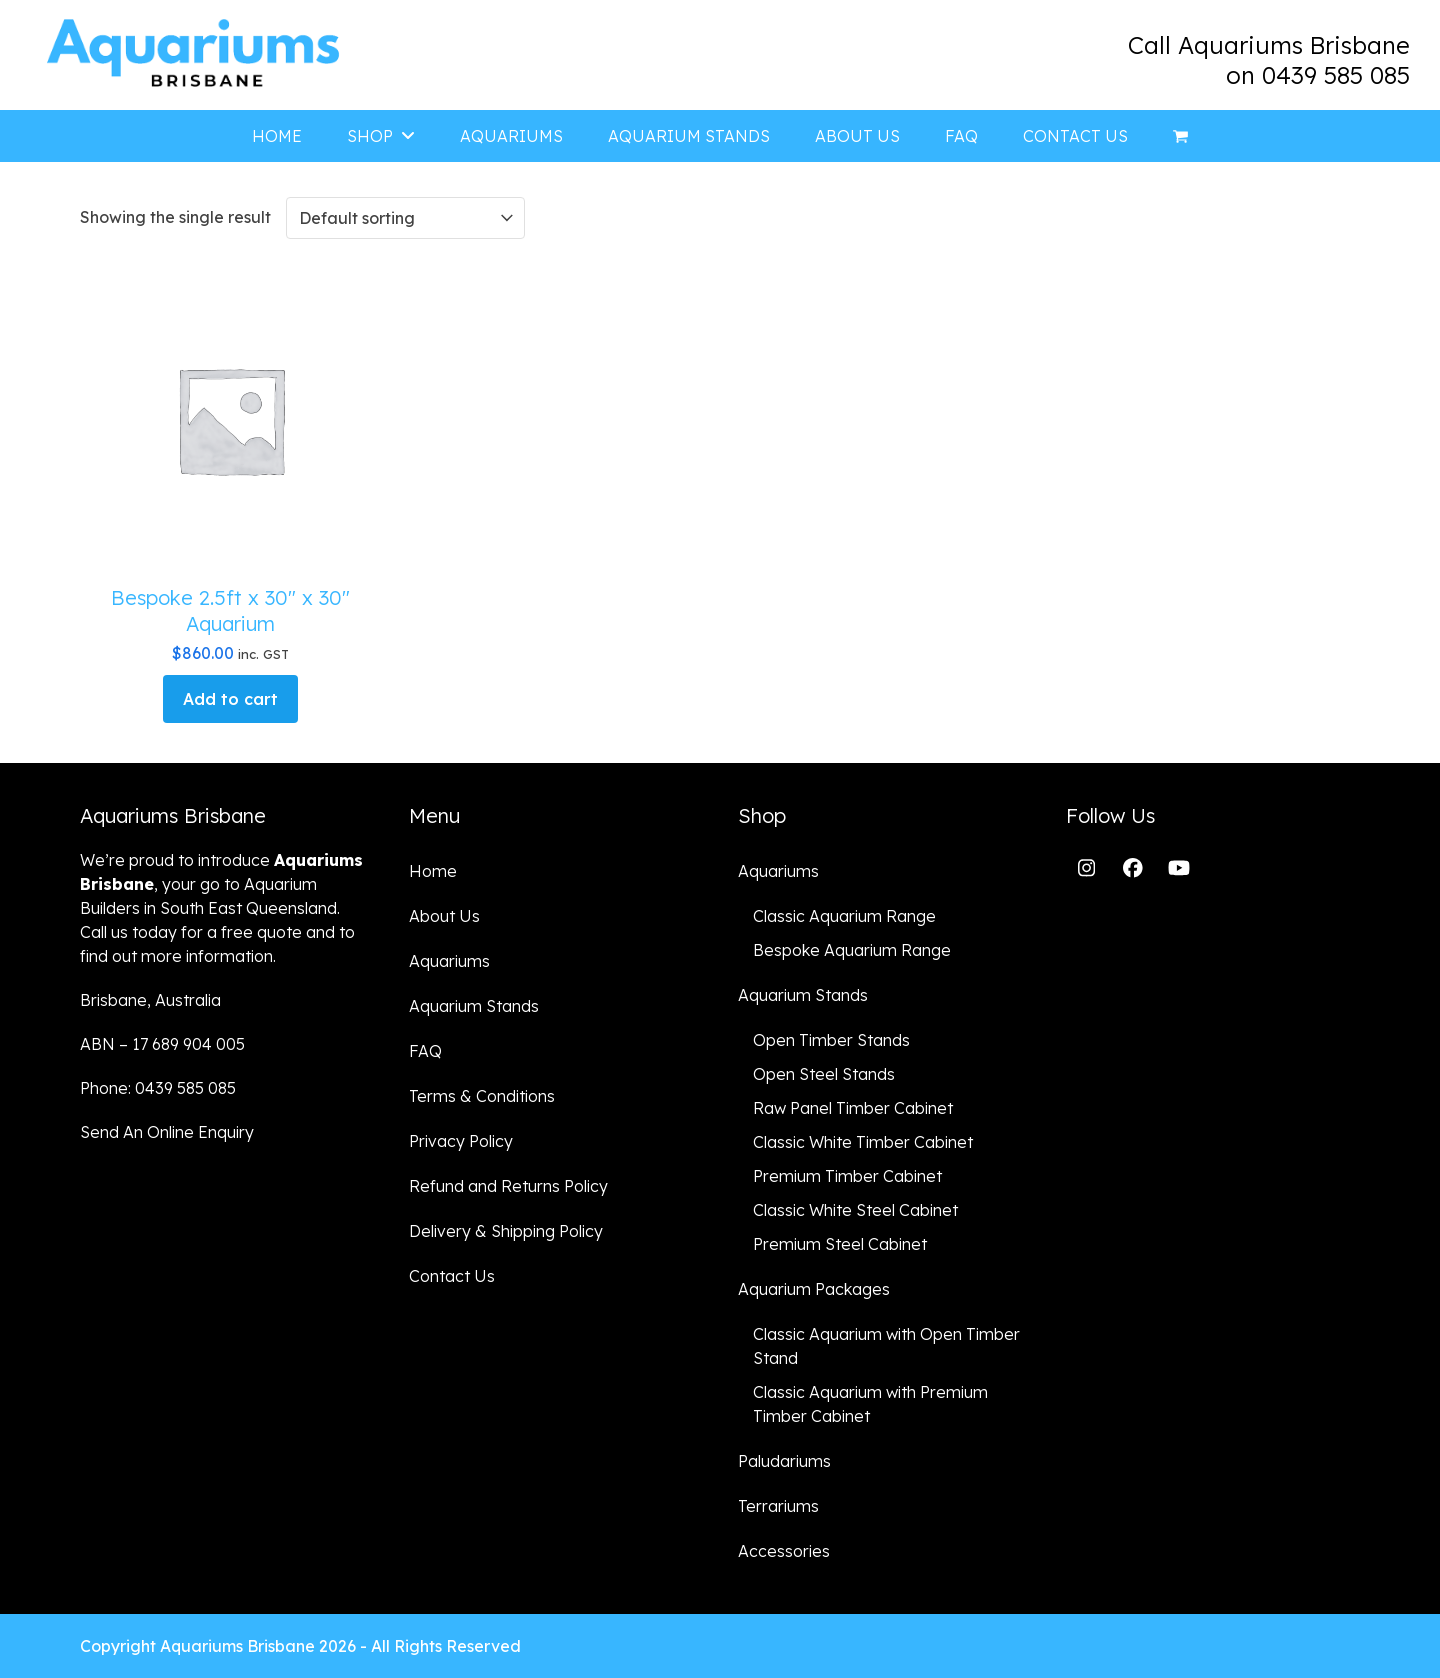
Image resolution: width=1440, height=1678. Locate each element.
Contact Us (452, 1276)
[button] (1180, 136)
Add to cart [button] (230, 699)
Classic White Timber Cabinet (863, 1142)
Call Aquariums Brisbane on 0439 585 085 (1269, 60)
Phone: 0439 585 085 (158, 1088)
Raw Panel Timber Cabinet (853, 1108)
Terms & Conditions (482, 1096)
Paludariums (784, 1461)
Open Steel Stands (824, 1074)
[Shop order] (405, 218)
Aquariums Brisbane (237, 1646)
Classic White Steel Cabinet (855, 1210)
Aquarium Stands (474, 1006)
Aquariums (449, 961)
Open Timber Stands (831, 1040)
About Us (444, 916)
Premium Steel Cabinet (840, 1244)
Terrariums (778, 1506)
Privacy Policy (461, 1141)
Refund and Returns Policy (508, 1186)
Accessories (784, 1551)
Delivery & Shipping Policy (506, 1231)
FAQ (425, 1051)
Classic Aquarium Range (844, 916)
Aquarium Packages (814, 1289)
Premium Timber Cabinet (847, 1176)
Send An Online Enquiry (167, 1132)
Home (433, 871)
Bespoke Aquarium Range (852, 950)
